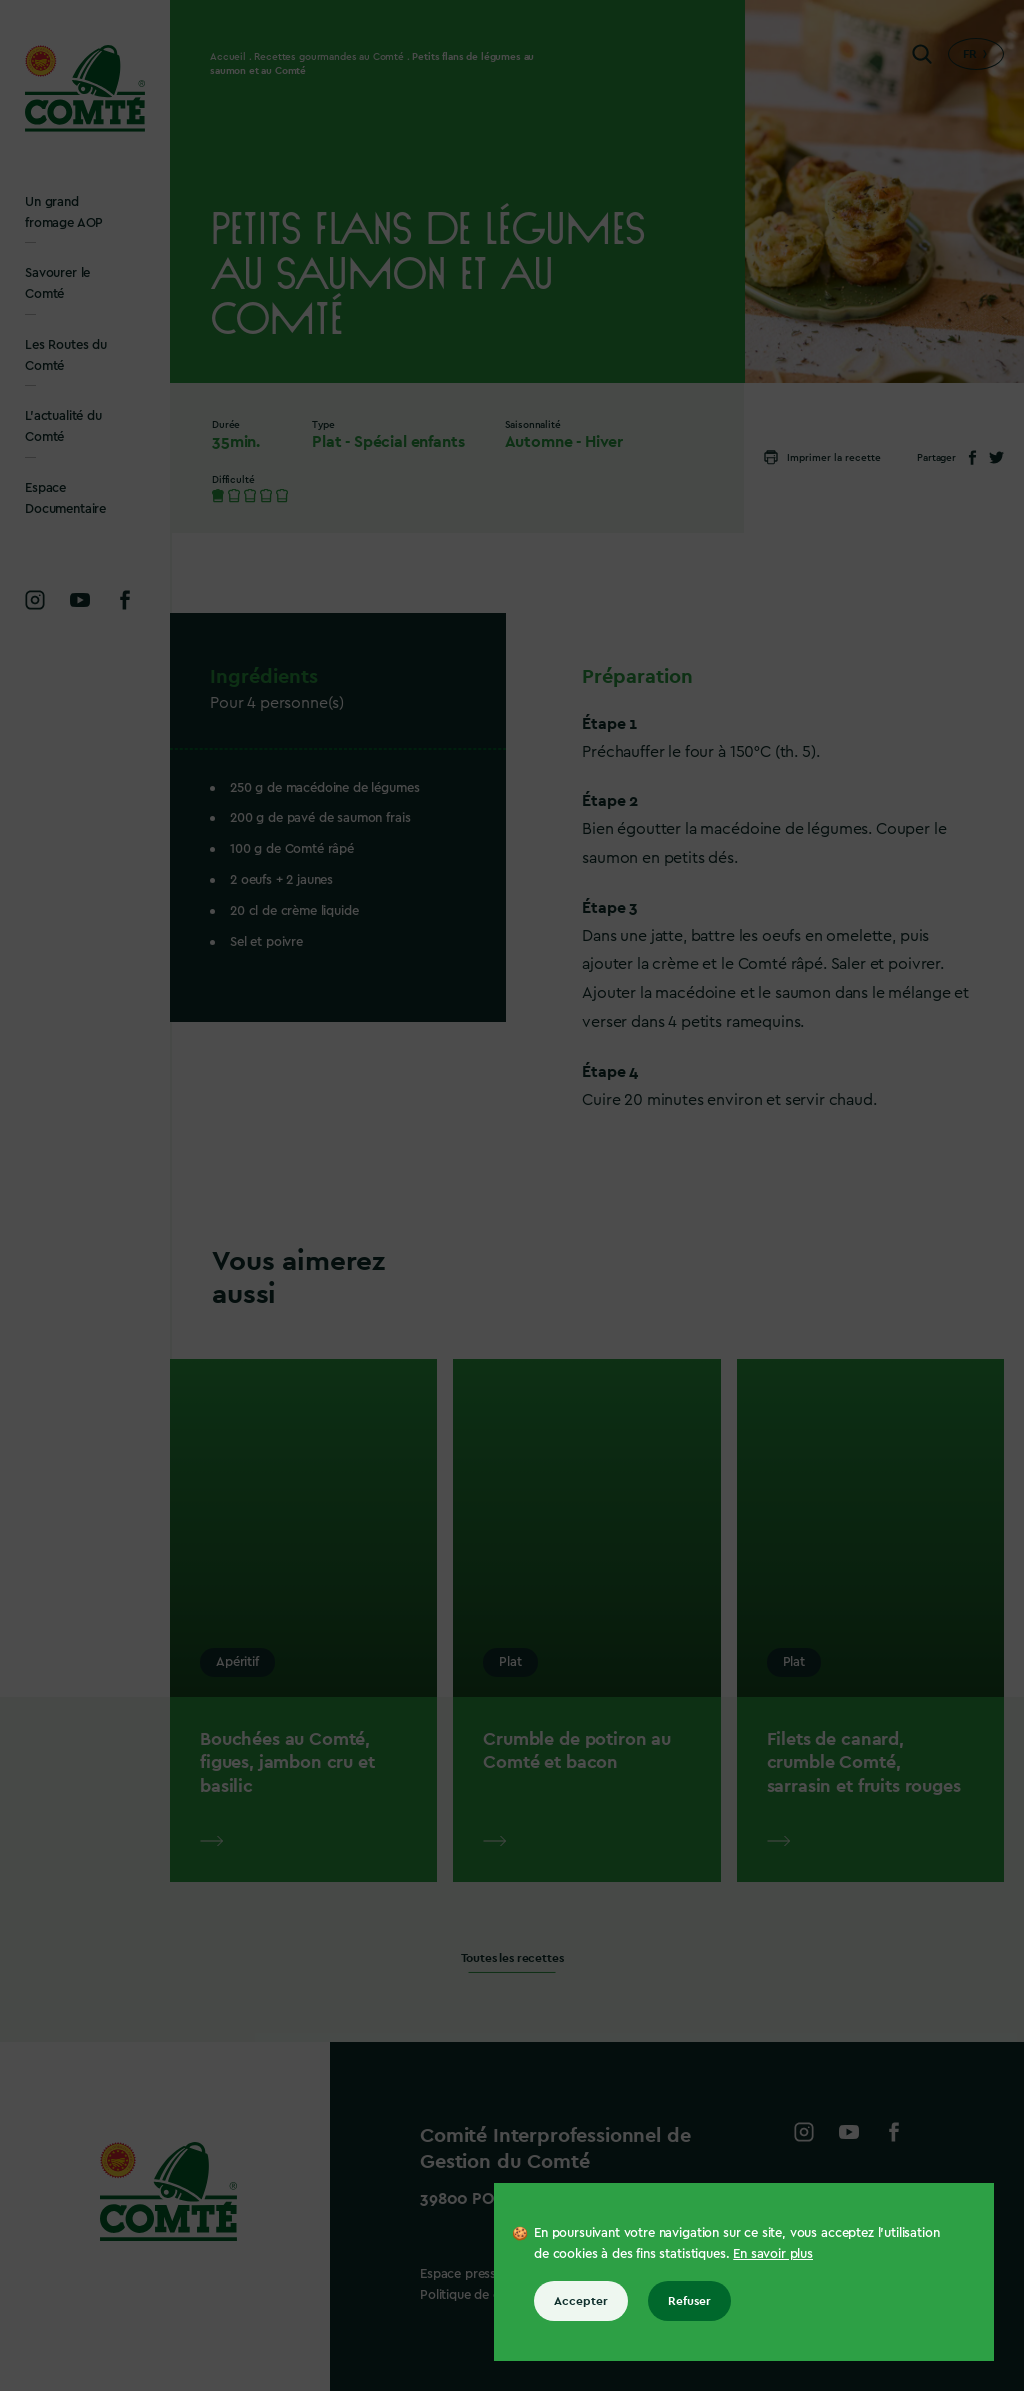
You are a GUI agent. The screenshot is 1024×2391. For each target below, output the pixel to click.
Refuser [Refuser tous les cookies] (689, 2301)
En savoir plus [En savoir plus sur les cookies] (773, 2253)
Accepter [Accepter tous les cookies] (581, 2301)
